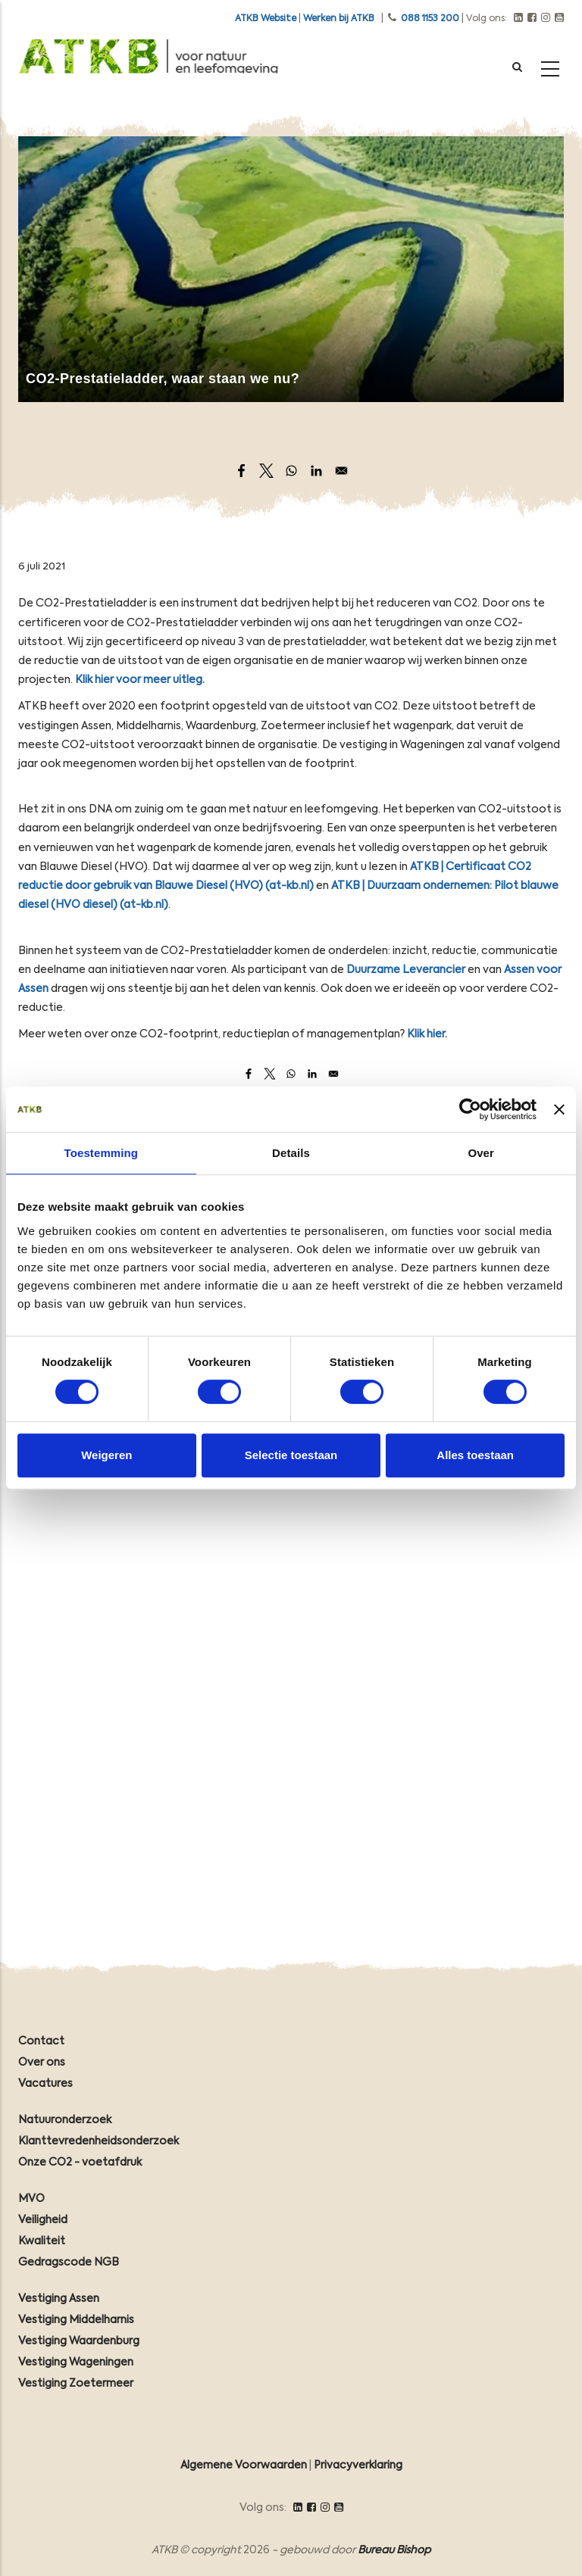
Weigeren (106, 1455)
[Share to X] (266, 470)
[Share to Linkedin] (316, 470)
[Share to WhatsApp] (291, 470)
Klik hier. (426, 1034)
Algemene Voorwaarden (243, 2465)
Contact (41, 2041)
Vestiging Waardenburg (78, 2341)
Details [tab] (291, 1152)
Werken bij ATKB (338, 18)
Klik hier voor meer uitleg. (140, 680)
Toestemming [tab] (101, 1152)
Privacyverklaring (358, 2465)
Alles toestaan (475, 1455)
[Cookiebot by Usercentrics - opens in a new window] (470, 1109)
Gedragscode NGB (68, 2262)
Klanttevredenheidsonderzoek (98, 2141)
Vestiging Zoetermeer (75, 2383)
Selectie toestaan (291, 1455)
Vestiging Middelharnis (76, 2320)
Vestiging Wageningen (75, 2362)
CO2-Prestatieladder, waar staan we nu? (162, 378)
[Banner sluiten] (559, 1109)
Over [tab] (481, 1152)
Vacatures (45, 2084)
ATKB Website (265, 18)
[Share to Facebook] (241, 470)
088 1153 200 (430, 18)
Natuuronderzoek (64, 2120)
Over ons (41, 2062)
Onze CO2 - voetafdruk (80, 2162)
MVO (31, 2199)
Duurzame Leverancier (405, 970)
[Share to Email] (341, 470)
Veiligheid (42, 2220)
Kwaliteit (41, 2241)
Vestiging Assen (58, 2299)
